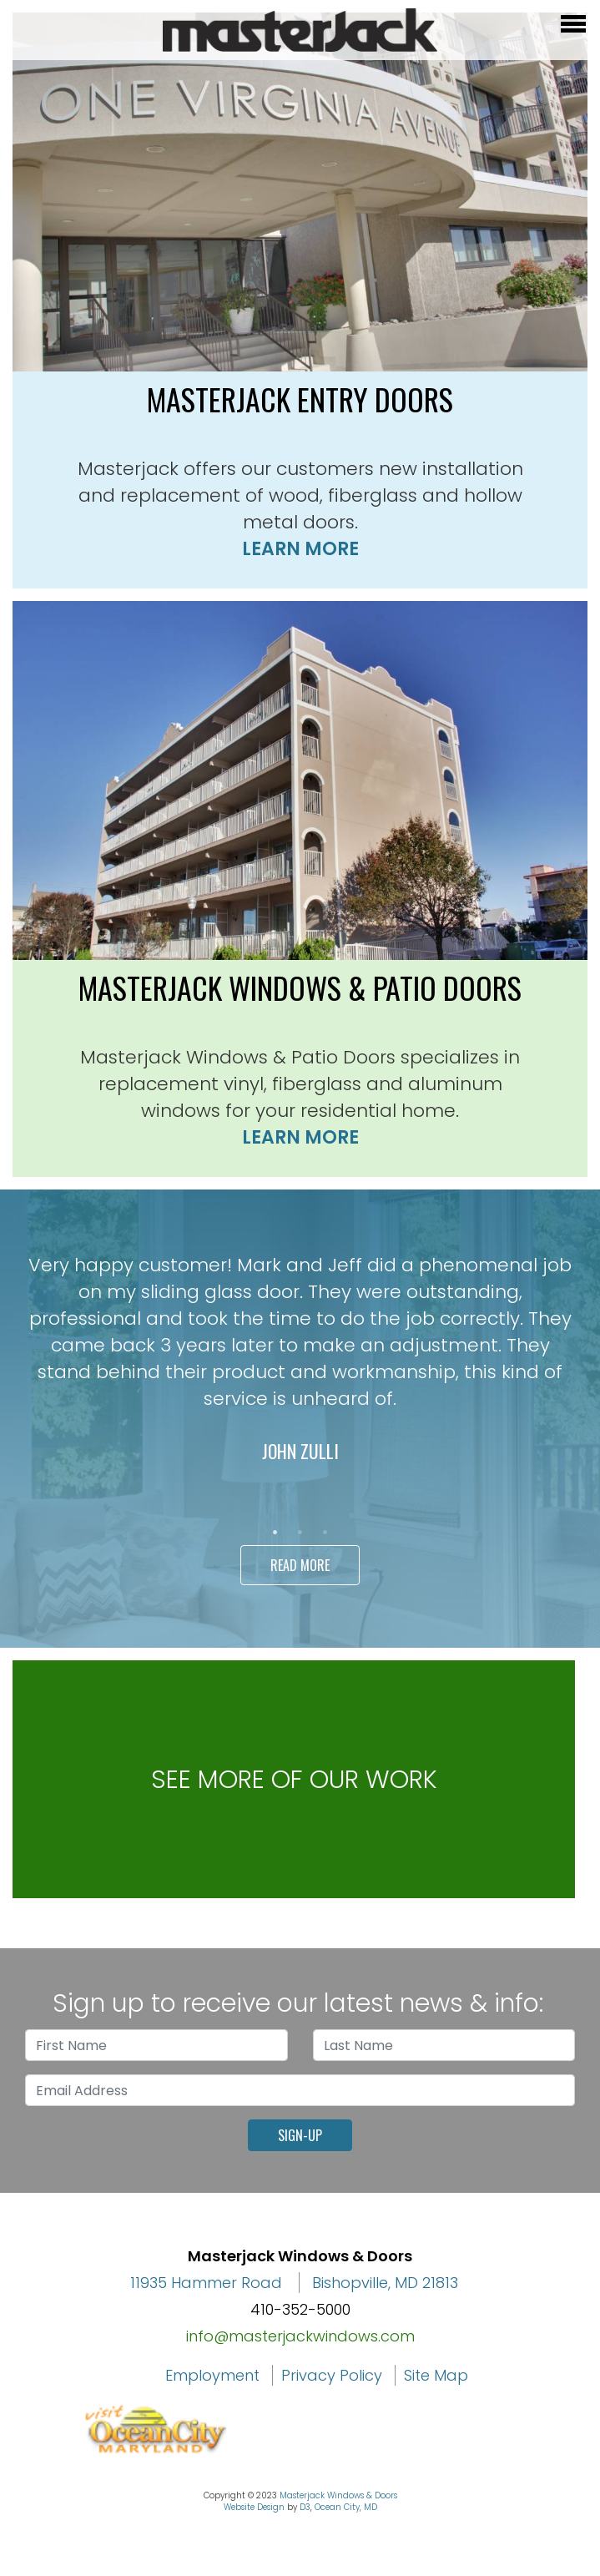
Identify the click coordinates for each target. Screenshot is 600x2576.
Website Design (254, 2507)
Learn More (300, 549)
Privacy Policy (331, 2375)
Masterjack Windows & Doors (338, 2495)
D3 (305, 2507)
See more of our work (294, 1779)
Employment (212, 2375)
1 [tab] (275, 1532)
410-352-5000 (300, 2309)
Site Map (436, 2375)
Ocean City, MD (346, 2507)
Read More (300, 1565)
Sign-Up (300, 2135)
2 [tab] (300, 1532)
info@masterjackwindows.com (300, 2336)
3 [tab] (325, 1532)
